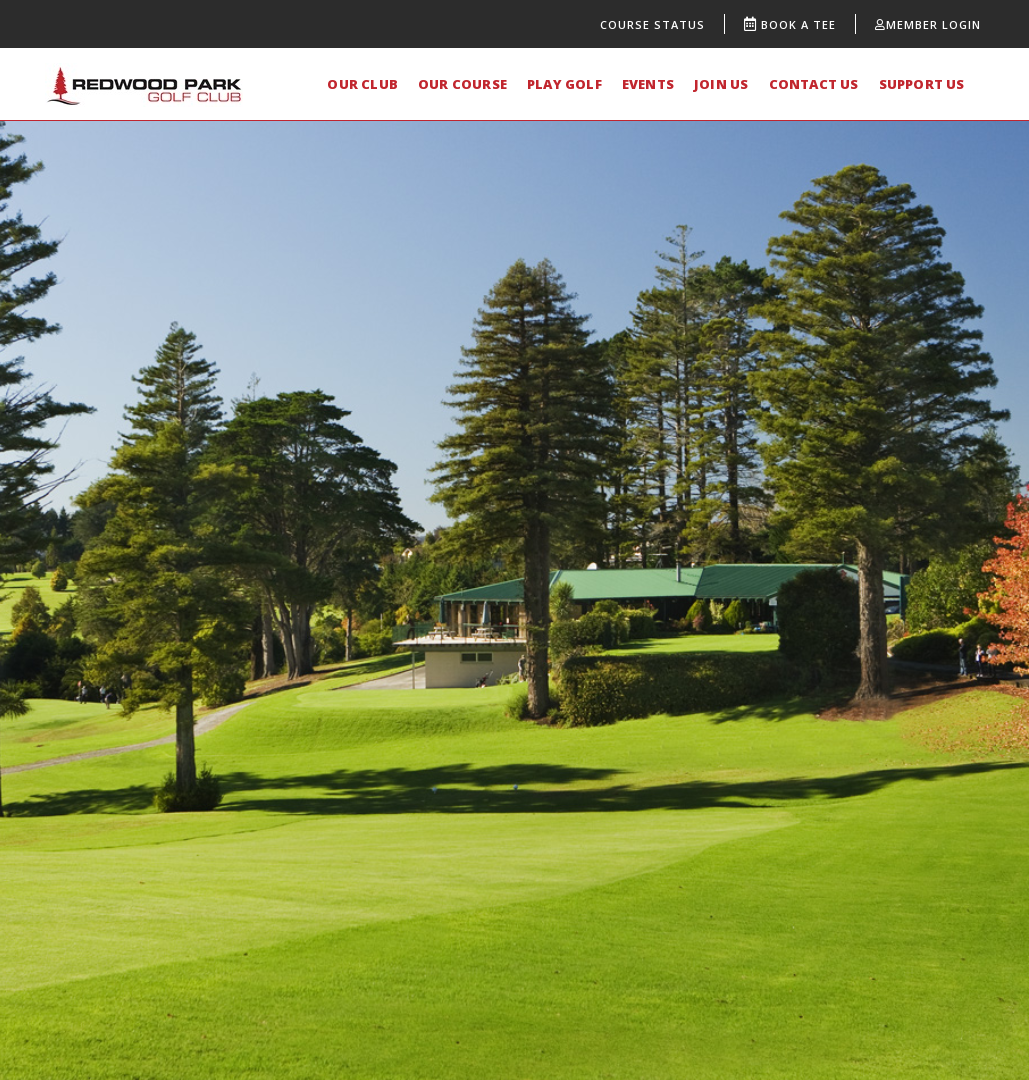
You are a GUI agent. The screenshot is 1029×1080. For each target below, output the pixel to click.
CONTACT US (814, 84)
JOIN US (721, 84)
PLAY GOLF (564, 84)
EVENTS (648, 84)
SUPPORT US (922, 84)
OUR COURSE (462, 84)
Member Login (928, 24)
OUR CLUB (362, 84)
